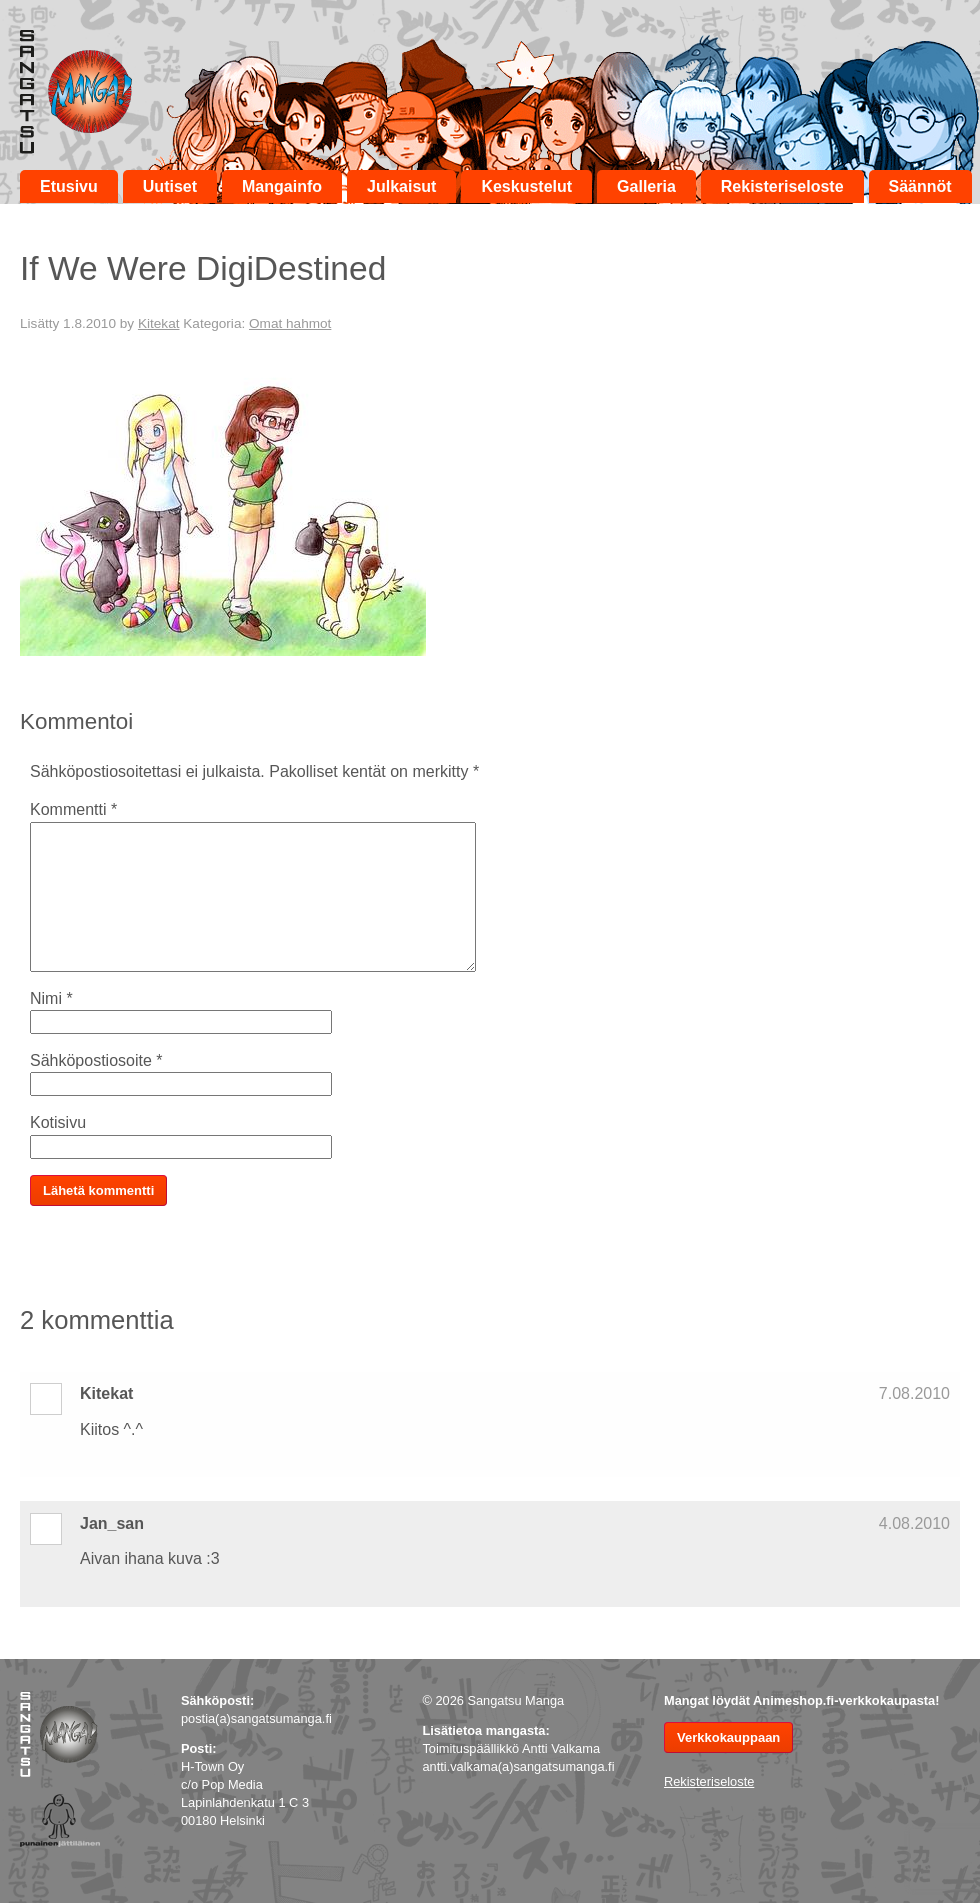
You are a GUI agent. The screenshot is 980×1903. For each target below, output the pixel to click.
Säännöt (920, 186)
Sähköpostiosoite (96, 1060)
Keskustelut (526, 186)
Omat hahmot (290, 323)
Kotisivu (58, 1122)
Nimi (51, 998)
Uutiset (170, 186)
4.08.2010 (914, 1523)
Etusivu (69, 186)
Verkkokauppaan (728, 1737)
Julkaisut (401, 186)
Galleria (646, 186)
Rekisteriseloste (782, 186)
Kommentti (73, 809)
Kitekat (159, 323)
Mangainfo (282, 186)
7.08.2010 (914, 1393)
